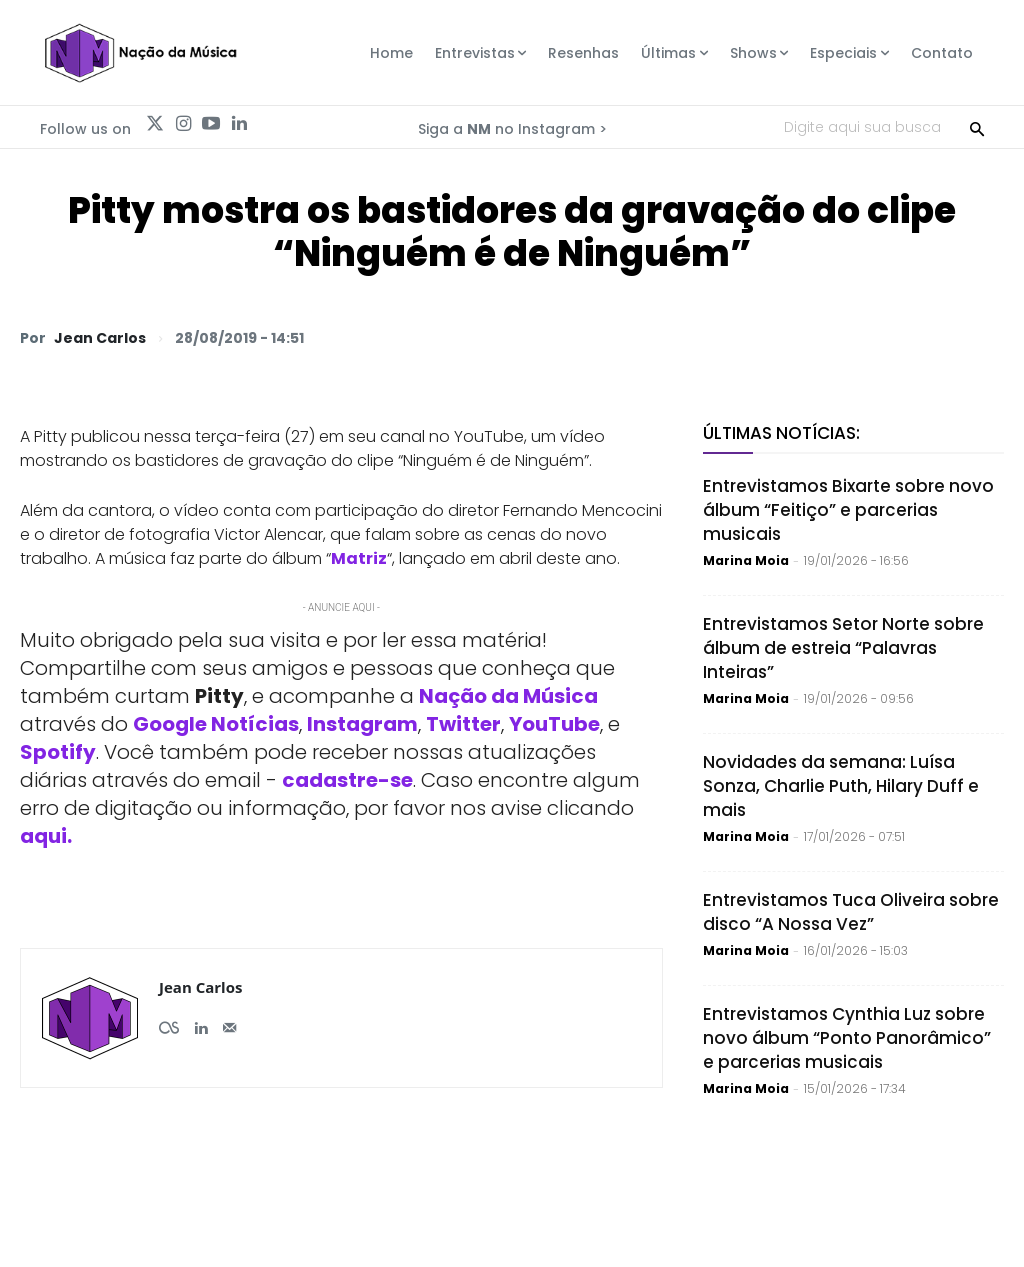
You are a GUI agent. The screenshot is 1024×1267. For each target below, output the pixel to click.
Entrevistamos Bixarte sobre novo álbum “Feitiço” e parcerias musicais (848, 510)
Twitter (463, 724)
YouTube (554, 724)
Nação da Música (508, 696)
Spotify (58, 752)
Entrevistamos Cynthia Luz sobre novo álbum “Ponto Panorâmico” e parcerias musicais (847, 1038)
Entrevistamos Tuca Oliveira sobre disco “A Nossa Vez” (851, 912)
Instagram (362, 724)
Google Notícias (216, 724)
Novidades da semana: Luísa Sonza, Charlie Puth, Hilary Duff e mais (841, 786)
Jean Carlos (100, 338)
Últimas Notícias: (781, 433)
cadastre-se (347, 780)
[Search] (977, 127)
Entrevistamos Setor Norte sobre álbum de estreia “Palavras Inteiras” (843, 648)
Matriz (359, 558)
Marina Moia (746, 560)
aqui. (46, 836)
